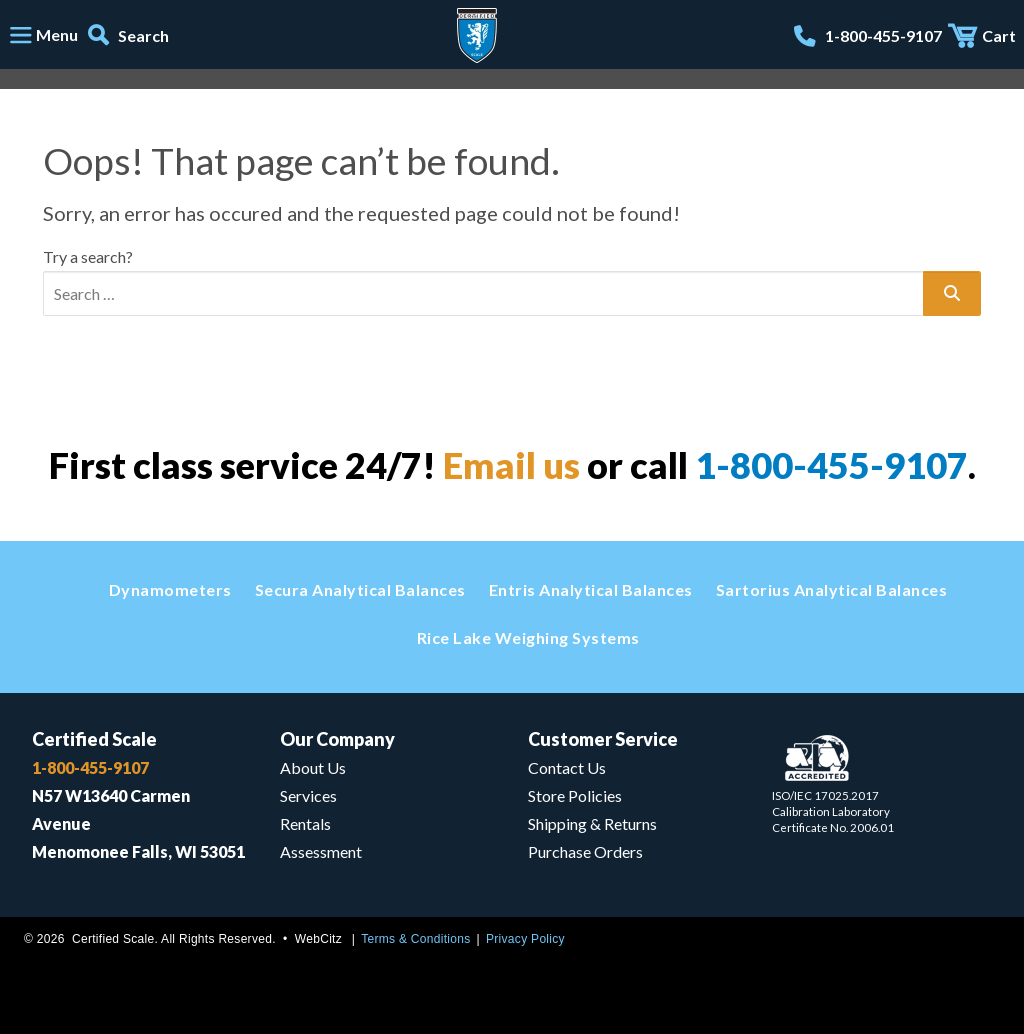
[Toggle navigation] (43, 36)
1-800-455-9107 (831, 465)
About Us (313, 767)
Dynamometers (170, 589)
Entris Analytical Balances (591, 589)
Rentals (305, 823)
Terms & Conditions (415, 939)
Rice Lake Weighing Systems (528, 637)
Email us (511, 465)
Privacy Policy (525, 939)
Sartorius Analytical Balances (832, 589)
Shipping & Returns (592, 823)
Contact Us (567, 767)
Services (308, 795)
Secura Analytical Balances (360, 589)
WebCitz (318, 939)
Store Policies (575, 795)
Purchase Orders (585, 851)
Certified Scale (94, 739)
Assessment (321, 851)
